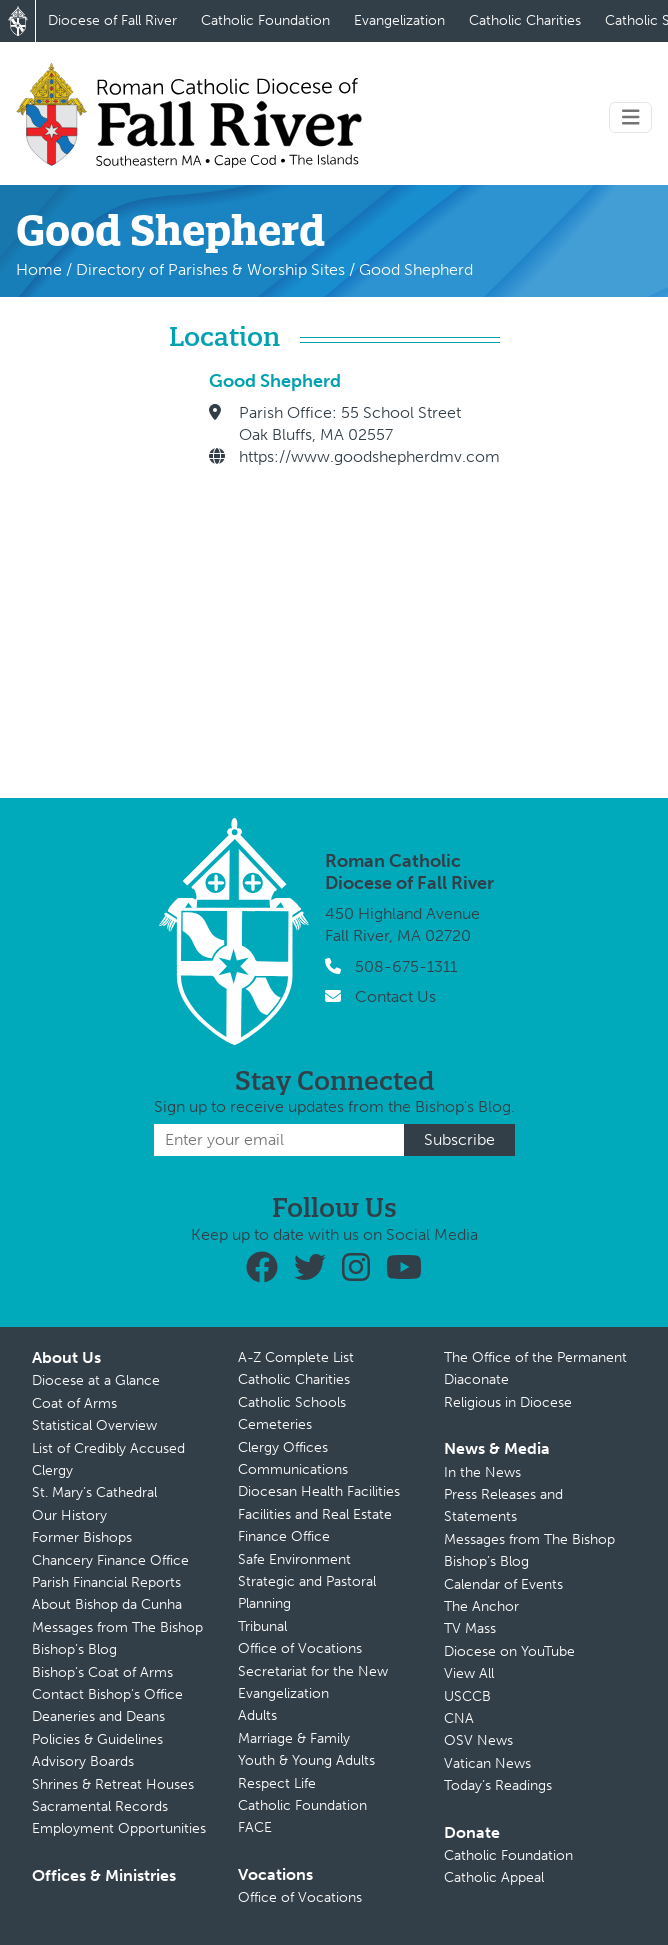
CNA (459, 1718)
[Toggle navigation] (631, 117)
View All (469, 1673)
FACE (255, 1827)
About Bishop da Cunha (107, 1604)
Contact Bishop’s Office (107, 1694)
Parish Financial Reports (106, 1582)
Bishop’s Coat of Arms (102, 1672)
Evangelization (399, 20)
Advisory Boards (83, 1761)
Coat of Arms (74, 1403)
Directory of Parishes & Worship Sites (210, 269)
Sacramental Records (100, 1806)
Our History (69, 1515)
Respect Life (277, 1783)
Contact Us (395, 996)
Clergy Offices (283, 1447)
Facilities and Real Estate (315, 1514)
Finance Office (284, 1536)
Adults (257, 1715)
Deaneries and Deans (98, 1716)
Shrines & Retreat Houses (113, 1784)
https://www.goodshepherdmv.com (369, 456)
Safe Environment (294, 1559)
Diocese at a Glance (96, 1380)
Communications (293, 1469)
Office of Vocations (300, 1648)
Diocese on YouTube (509, 1651)
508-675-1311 (406, 966)
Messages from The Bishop (117, 1627)
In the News (482, 1472)
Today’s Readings (498, 1785)
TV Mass (470, 1628)
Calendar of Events (503, 1584)
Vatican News (487, 1763)
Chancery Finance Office (110, 1560)
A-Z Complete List (296, 1357)
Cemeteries (275, 1424)
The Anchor (481, 1606)
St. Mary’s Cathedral (94, 1492)
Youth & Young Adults (306, 1760)
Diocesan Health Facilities (319, 1491)
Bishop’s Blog (74, 1649)
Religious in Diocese (508, 1402)
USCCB (467, 1696)
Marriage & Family (294, 1738)
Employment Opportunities (119, 1828)
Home (39, 269)
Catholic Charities (525, 20)
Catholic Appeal (494, 1877)
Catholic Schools (292, 1402)
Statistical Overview (94, 1425)
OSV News (478, 1740)
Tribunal (262, 1626)
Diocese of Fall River (112, 20)
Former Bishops (82, 1537)
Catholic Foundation (265, 20)
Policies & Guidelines (97, 1739)
